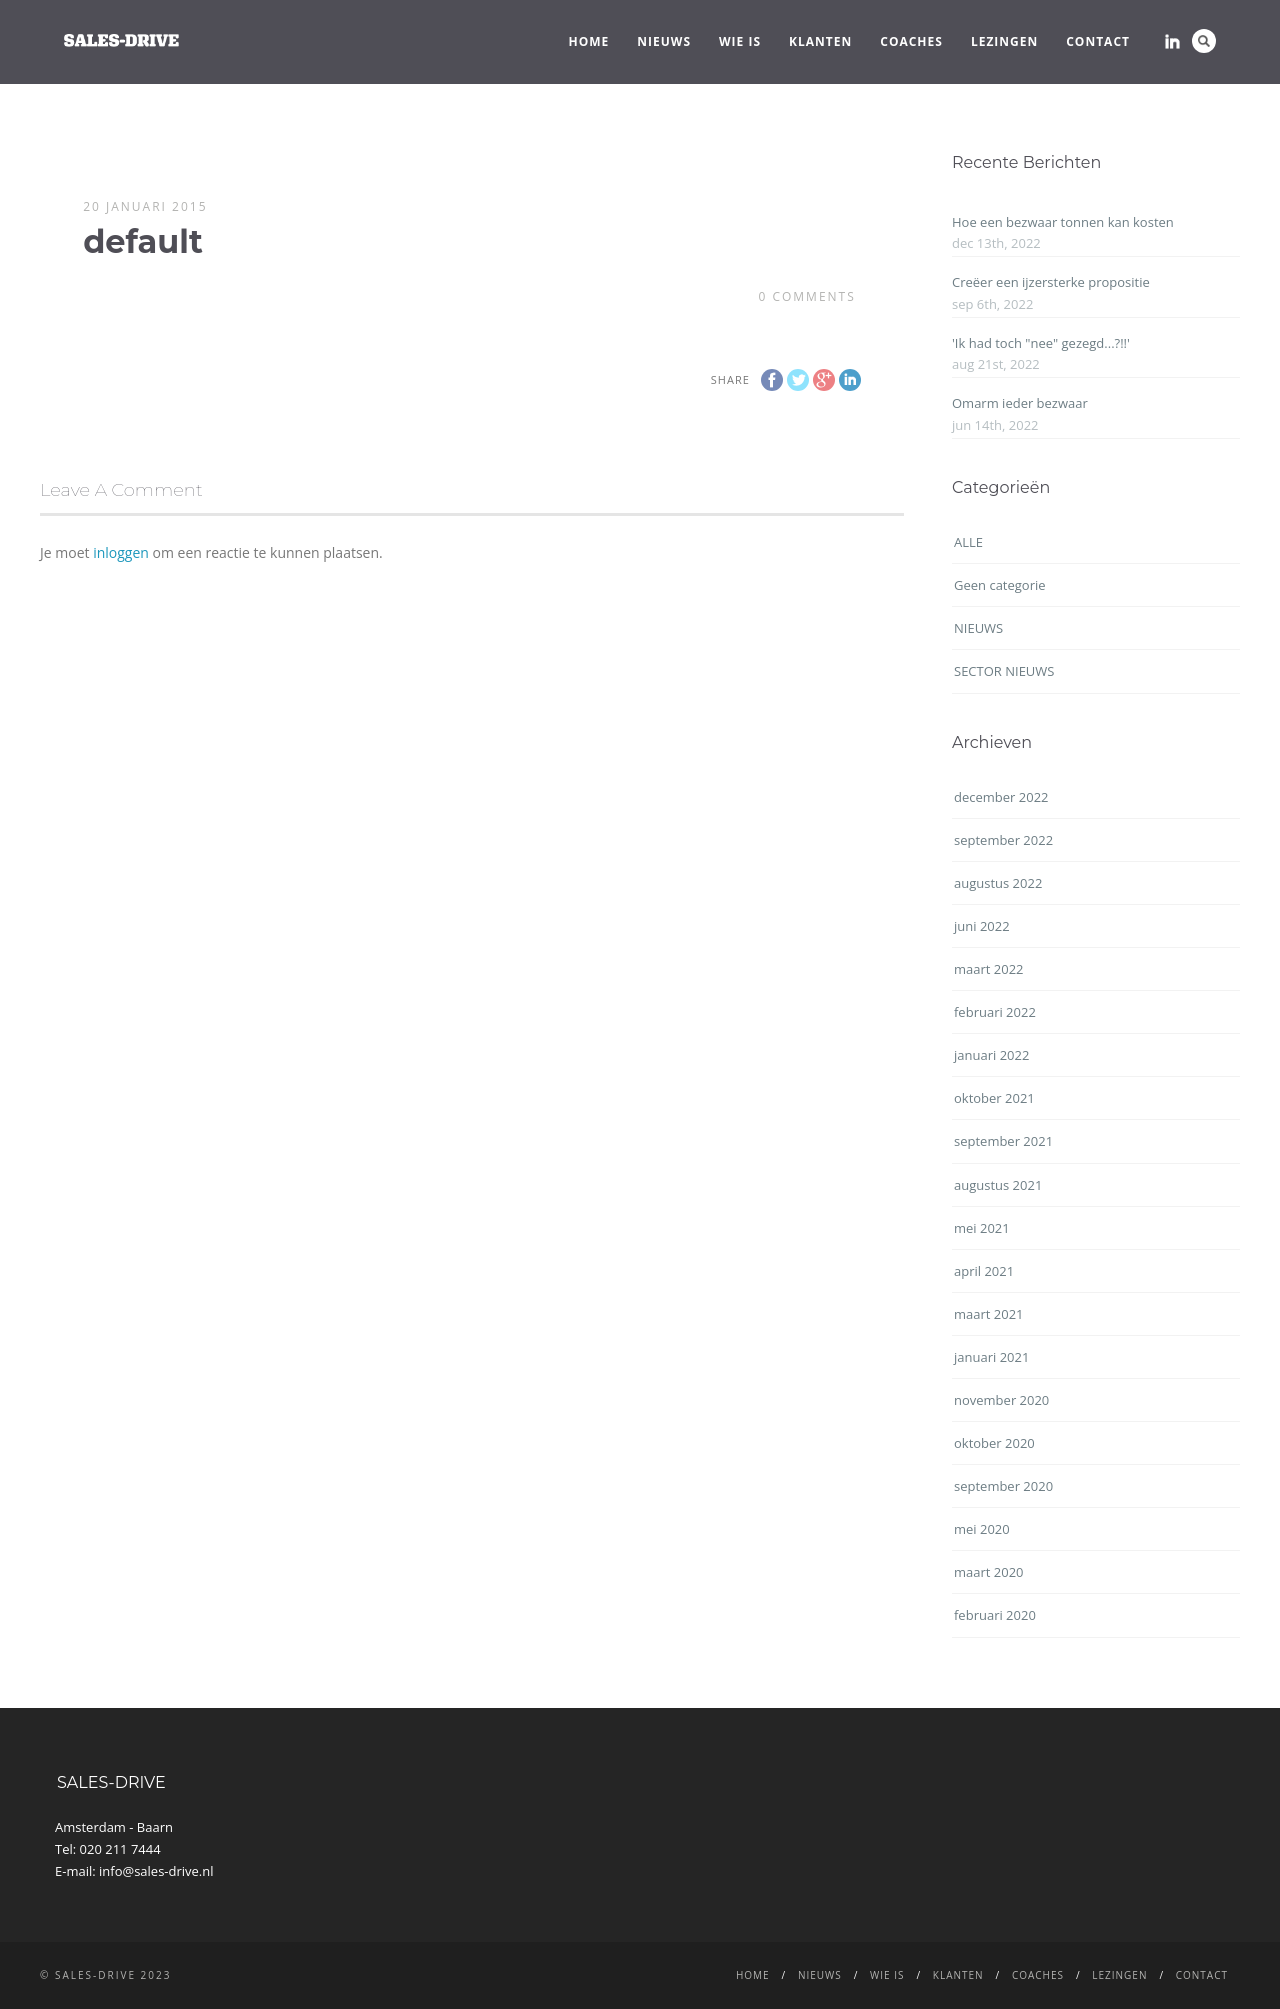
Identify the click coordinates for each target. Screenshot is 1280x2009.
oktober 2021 (994, 1098)
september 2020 (1003, 1486)
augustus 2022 (998, 883)
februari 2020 (995, 1615)
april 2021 (984, 1271)
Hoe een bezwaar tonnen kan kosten (1063, 222)
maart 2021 (989, 1314)
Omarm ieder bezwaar (1020, 403)
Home (589, 41)
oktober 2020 (994, 1443)
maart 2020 (989, 1572)
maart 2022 (989, 969)
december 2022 (1001, 797)
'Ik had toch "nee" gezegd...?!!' (1041, 343)
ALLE (968, 542)
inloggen (121, 552)
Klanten (820, 41)
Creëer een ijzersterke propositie (1051, 282)
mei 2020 (982, 1529)
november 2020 (1001, 1400)
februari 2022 (995, 1012)
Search (1204, 41)
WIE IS (740, 41)
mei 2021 (982, 1228)
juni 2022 (982, 926)
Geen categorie (1000, 585)
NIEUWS (664, 41)
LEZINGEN (1004, 41)
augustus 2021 (998, 1185)
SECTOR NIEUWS (1004, 671)
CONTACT (1098, 41)
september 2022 (1003, 840)
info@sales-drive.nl (156, 1871)
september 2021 (1003, 1141)
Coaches (911, 41)
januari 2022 (991, 1055)
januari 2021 (991, 1357)
